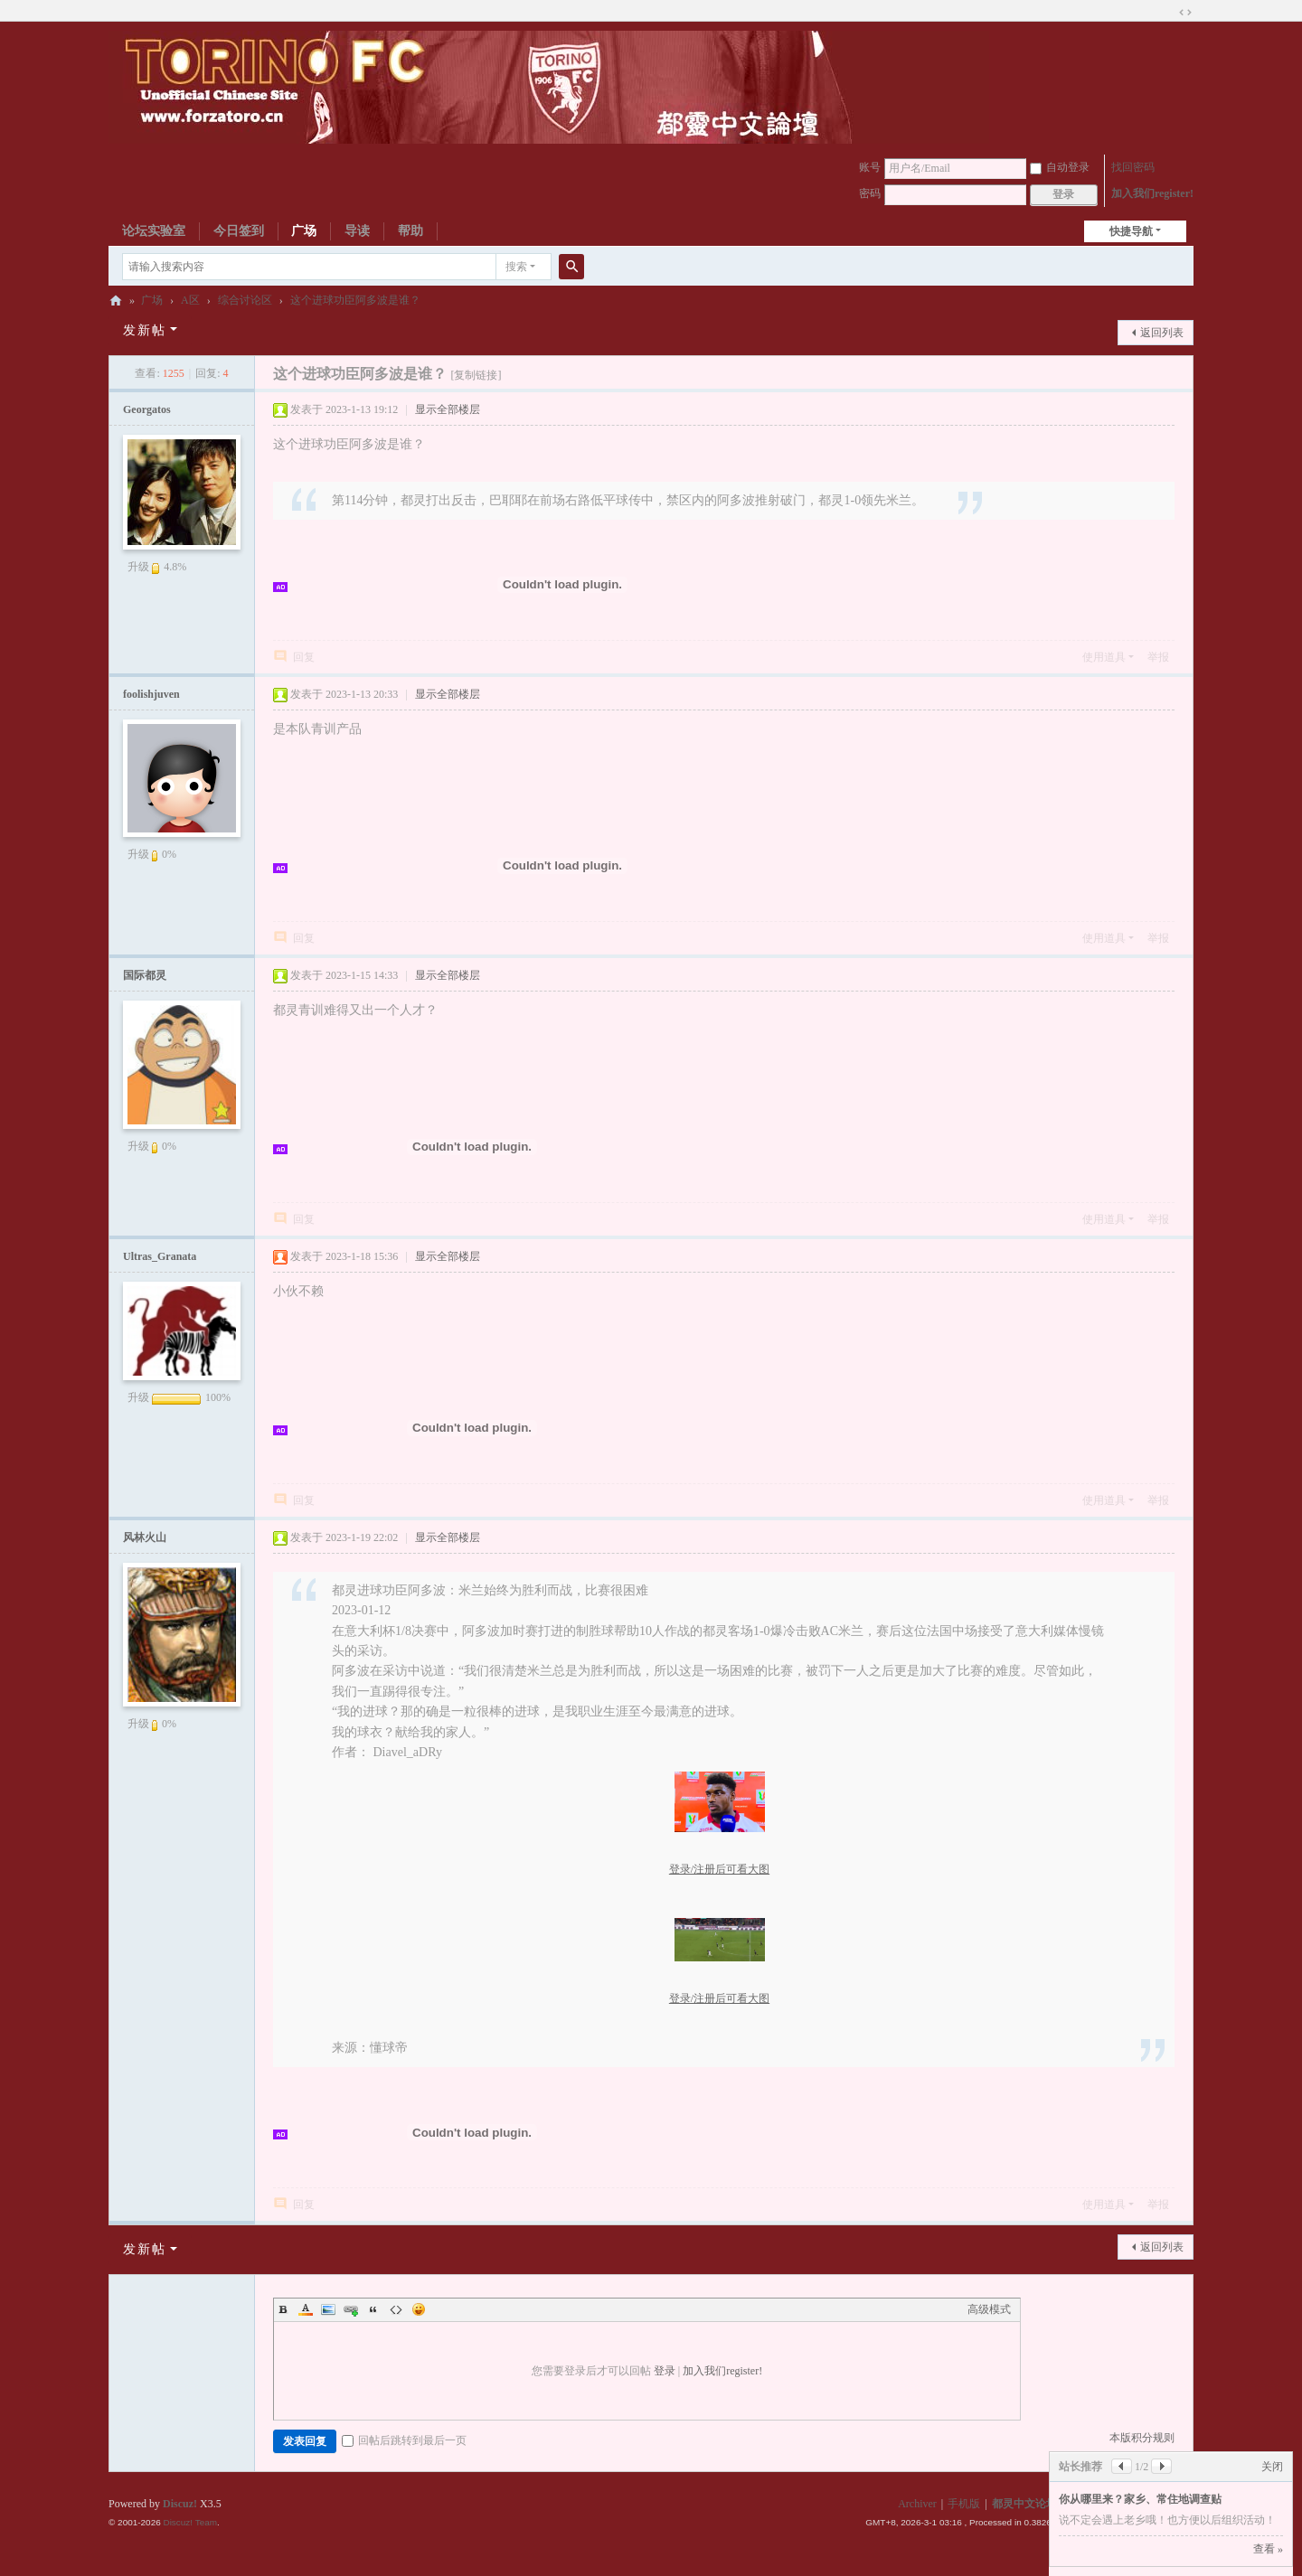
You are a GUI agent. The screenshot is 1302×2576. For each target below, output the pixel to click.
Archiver (917, 2503)
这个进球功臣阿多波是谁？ (355, 300)
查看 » (1268, 2549)
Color (306, 2309)
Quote (373, 2309)
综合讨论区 (245, 300)
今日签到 (238, 231)
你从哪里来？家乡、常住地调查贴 (1140, 2499)
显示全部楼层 (447, 409)
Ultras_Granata (159, 1256)
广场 (303, 231)
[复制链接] (475, 375)
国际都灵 (144, 975)
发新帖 (144, 330)
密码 (870, 193)
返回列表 (1162, 332)
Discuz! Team (190, 2522)
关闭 (1272, 2466)
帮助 (410, 231)
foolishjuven (151, 694)
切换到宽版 (1185, 13)
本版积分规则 (1142, 2437)
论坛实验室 (153, 231)
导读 (357, 231)
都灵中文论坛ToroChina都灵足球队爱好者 (115, 300)
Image (328, 2309)
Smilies (419, 2309)
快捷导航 (1131, 231)
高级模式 (989, 2309)
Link (351, 2309)
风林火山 (144, 1537)
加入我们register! (1152, 193)
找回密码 (1133, 167)
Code (396, 2309)
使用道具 (1104, 657)
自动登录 (1060, 167)
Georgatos (147, 409)
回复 (304, 657)
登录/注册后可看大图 (719, 1869)
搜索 (516, 266)
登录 (664, 2370)
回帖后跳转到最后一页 (404, 2440)
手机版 (964, 2503)
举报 (1158, 657)
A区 (190, 300)
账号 (870, 167)
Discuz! (180, 2503)
